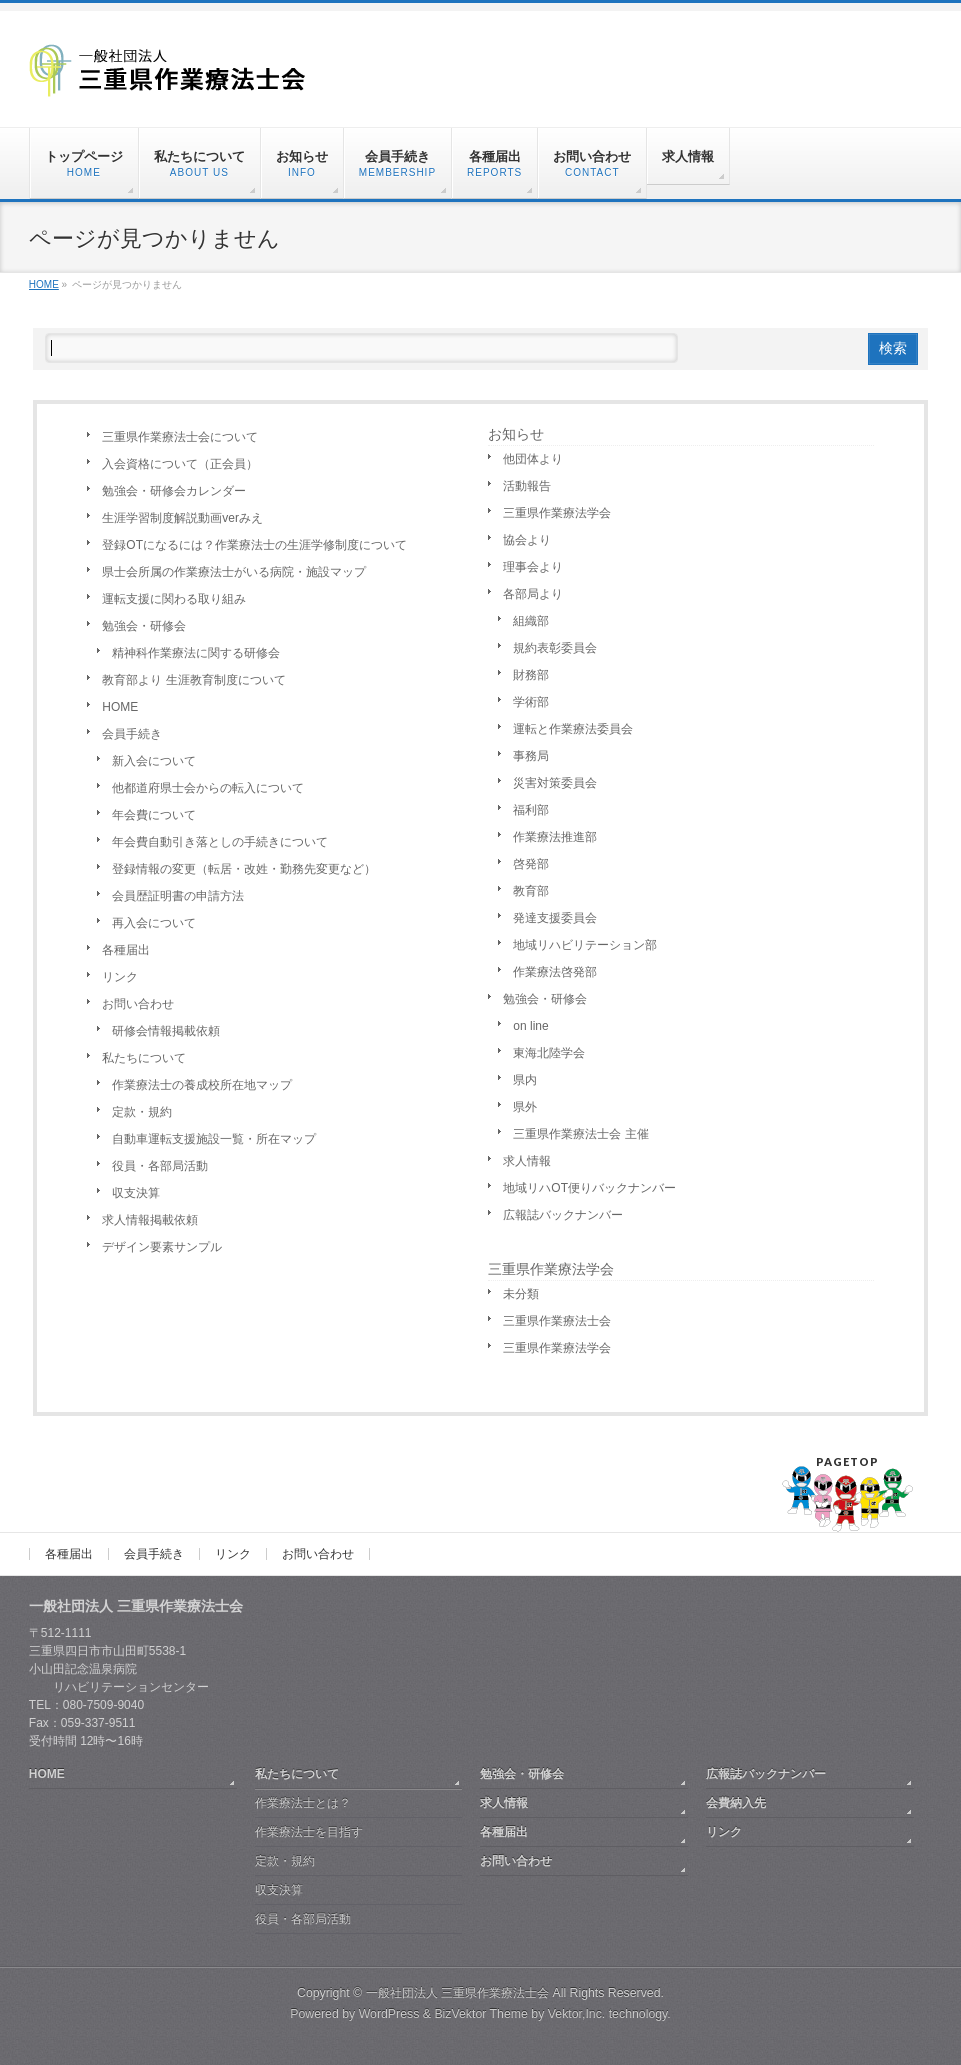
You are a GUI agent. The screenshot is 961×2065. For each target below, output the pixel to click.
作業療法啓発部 (555, 972)
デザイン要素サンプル (162, 1247)
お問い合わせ (138, 1004)
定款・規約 (142, 1112)
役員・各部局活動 (160, 1166)
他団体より (533, 459)
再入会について (154, 923)
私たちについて (144, 1058)
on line (530, 1026)
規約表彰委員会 (555, 648)
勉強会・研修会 (144, 626)
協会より (527, 540)
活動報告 (527, 486)
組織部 (531, 621)
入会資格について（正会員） (180, 464)
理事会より (533, 567)
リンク (120, 977)
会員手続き (132, 734)
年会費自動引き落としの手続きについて (220, 842)
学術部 (531, 702)
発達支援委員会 (555, 918)
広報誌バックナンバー (563, 1215)
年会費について (154, 815)
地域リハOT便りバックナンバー (589, 1188)
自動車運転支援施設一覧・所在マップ (214, 1139)
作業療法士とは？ (303, 1803)
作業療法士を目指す (309, 1832)
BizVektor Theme (481, 2014)
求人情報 (527, 1161)
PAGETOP (847, 1461)
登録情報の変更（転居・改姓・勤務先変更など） (244, 869)
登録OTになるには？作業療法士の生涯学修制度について (254, 545)
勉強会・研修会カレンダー (174, 491)
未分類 (521, 1294)
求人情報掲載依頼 (150, 1220)
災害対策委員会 (555, 783)
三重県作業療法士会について (180, 437)
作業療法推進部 (555, 837)
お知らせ (516, 434)
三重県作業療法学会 (557, 513)
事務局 (531, 756)
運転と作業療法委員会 (573, 729)
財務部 (531, 675)
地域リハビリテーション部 (585, 945)
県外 (525, 1107)
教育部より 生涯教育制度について (193, 680)
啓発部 (531, 864)
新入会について (154, 761)
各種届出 (126, 950)
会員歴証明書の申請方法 (178, 896)
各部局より (533, 594)
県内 (525, 1080)
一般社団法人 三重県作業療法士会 (457, 1993)
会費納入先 (736, 1803)
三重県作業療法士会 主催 (580, 1134)
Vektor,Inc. (577, 2014)
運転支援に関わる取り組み (174, 599)
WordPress (389, 2014)
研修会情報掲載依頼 (166, 1031)
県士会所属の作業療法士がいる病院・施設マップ (234, 572)
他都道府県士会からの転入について (208, 788)
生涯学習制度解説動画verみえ (182, 518)
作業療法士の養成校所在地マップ (202, 1085)
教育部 (531, 891)
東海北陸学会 (549, 1053)
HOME (120, 707)
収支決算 (136, 1193)
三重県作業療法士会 (557, 1321)
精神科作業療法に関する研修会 (196, 653)
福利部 (531, 810)
